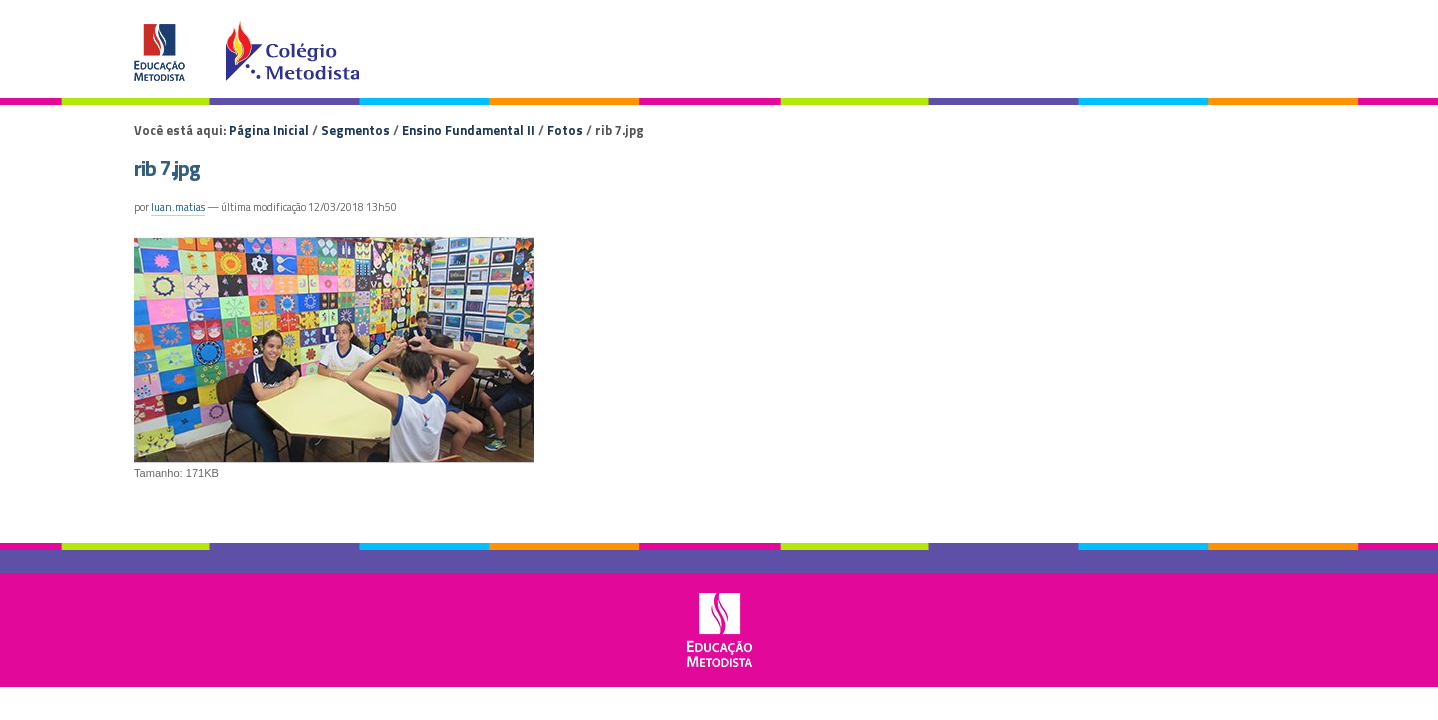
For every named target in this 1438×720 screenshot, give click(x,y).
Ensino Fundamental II (468, 130)
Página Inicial (269, 130)
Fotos (565, 130)
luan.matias (178, 207)
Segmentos (355, 130)
